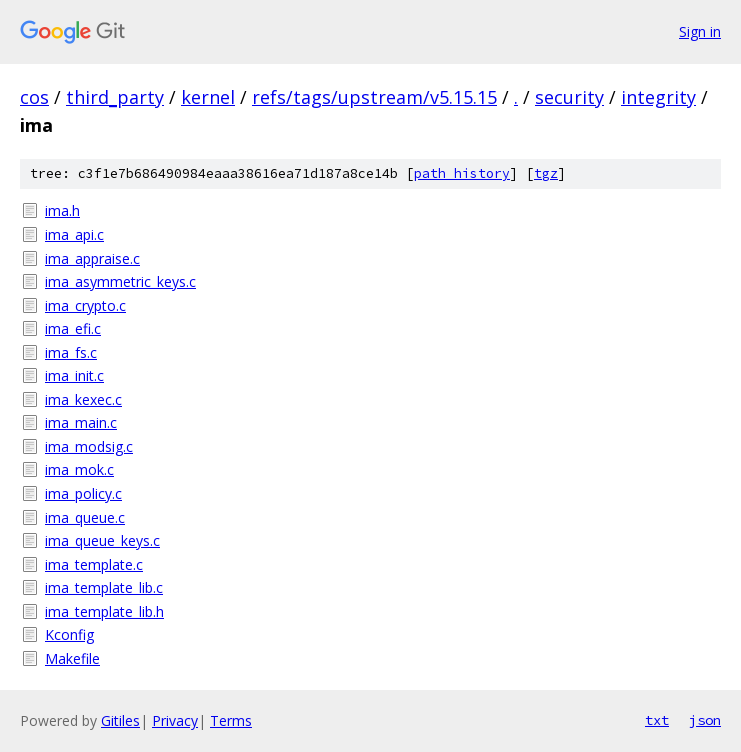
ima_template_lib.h (104, 611)
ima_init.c (74, 375)
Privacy (175, 720)
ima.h (62, 210)
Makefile (72, 658)
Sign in (700, 31)
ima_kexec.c (83, 399)
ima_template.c (94, 564)
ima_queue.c (85, 517)
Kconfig (69, 634)
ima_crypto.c (85, 305)
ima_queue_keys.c (102, 540)
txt (657, 720)
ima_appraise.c (92, 258)
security (569, 97)
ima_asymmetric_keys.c (120, 281)
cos (34, 97)
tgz (546, 173)
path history (462, 173)
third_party (115, 97)
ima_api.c (74, 234)
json (705, 720)
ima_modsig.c (89, 446)
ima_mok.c (79, 469)
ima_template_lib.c (104, 587)
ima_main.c (81, 422)
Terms (231, 720)
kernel (208, 97)
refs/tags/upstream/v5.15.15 (374, 97)
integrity (658, 97)
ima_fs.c (71, 352)
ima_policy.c (83, 493)
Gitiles (120, 720)
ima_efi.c (73, 328)
